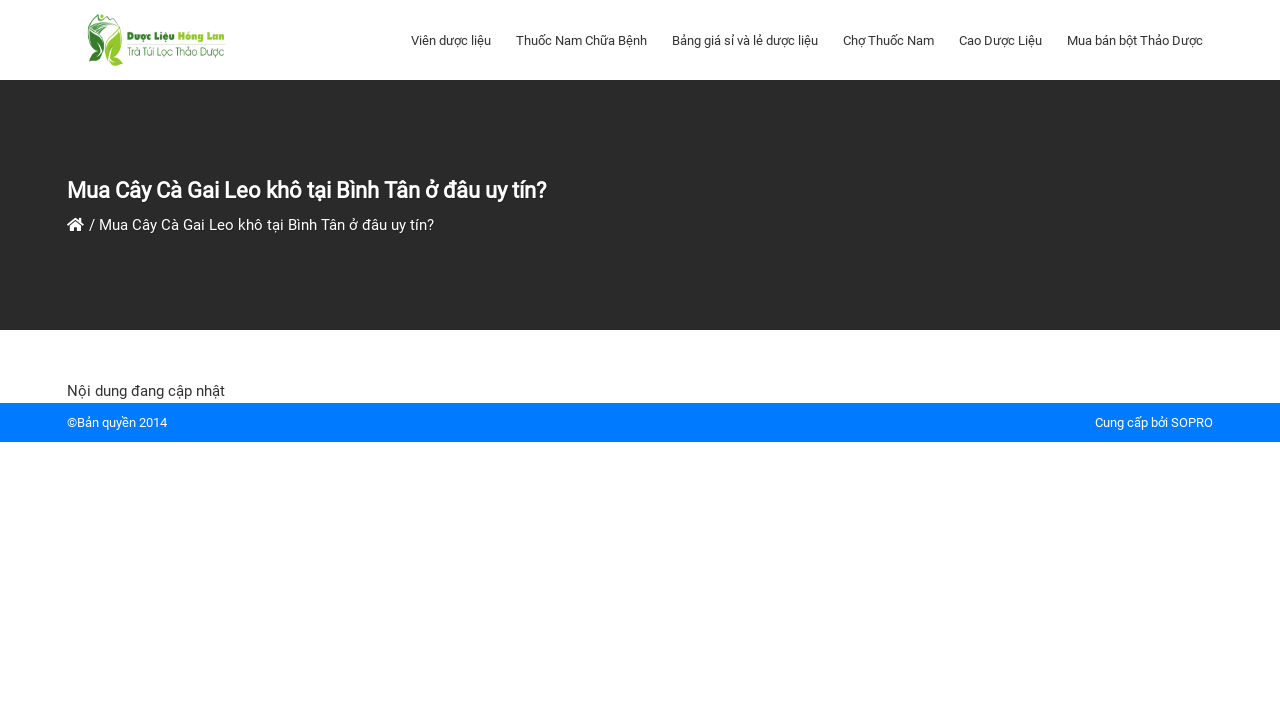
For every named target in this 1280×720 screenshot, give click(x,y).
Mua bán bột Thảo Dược (1135, 40)
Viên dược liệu (451, 40)
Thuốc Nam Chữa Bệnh (581, 40)
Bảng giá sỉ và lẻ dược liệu (745, 40)
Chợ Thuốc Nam (888, 40)
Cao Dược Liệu (1000, 40)
